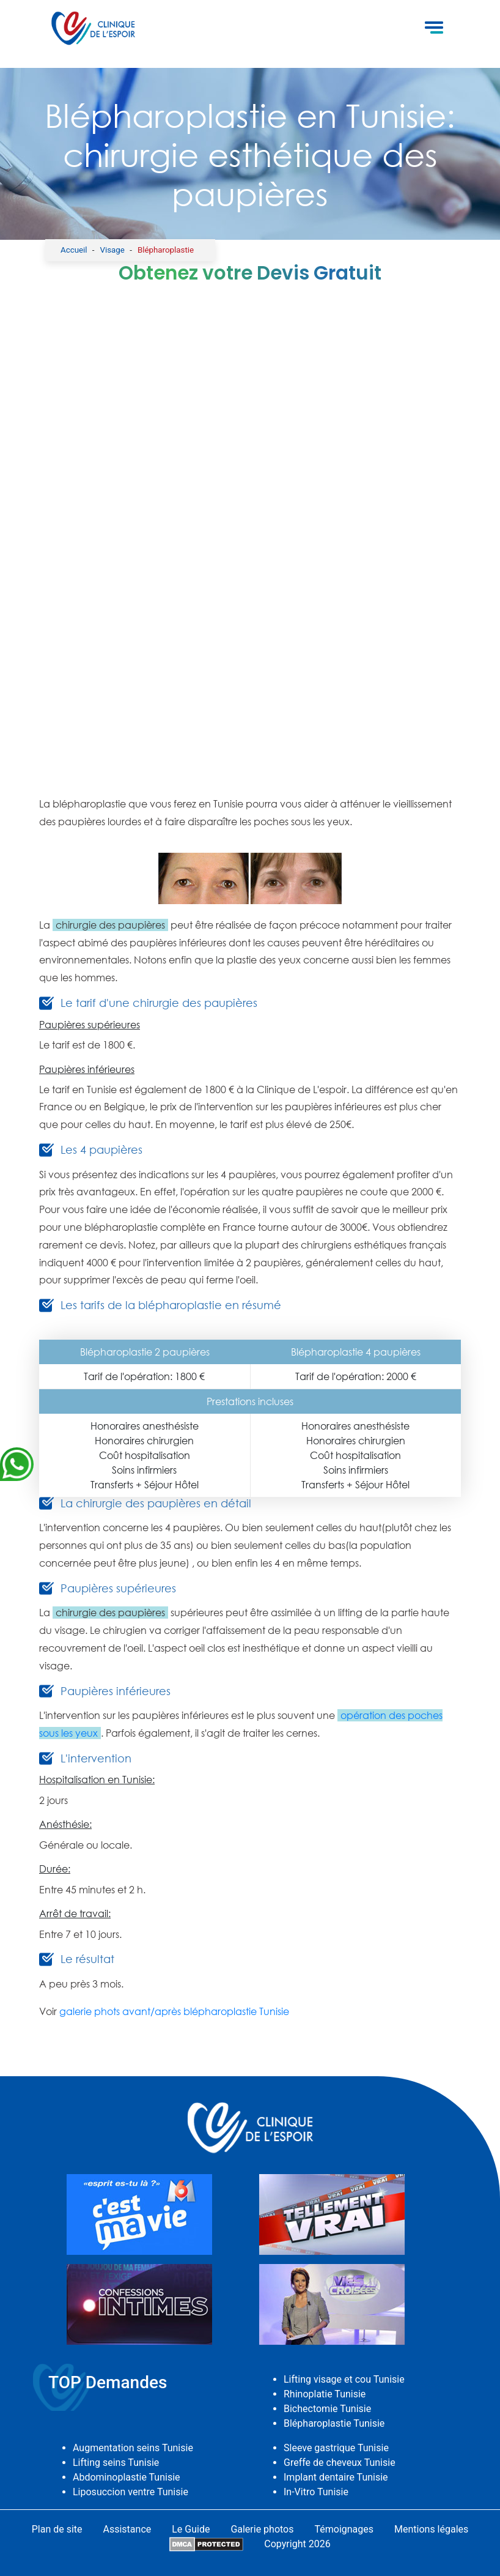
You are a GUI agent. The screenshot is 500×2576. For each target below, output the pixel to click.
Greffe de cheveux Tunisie (339, 2462)
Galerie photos (261, 2529)
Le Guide (191, 2529)
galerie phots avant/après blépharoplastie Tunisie (174, 2011)
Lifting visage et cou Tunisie (344, 2379)
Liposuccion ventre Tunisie (130, 2492)
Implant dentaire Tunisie (336, 2477)
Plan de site (57, 2529)
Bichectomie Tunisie (327, 2409)
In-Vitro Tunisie (316, 2492)
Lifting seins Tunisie (116, 2462)
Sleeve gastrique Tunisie (336, 2448)
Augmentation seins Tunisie (133, 2448)
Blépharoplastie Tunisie (334, 2423)
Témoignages (343, 2529)
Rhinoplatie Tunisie (325, 2394)
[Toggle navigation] (434, 29)
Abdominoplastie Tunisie (126, 2477)
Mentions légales (431, 2529)
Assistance (127, 2529)
